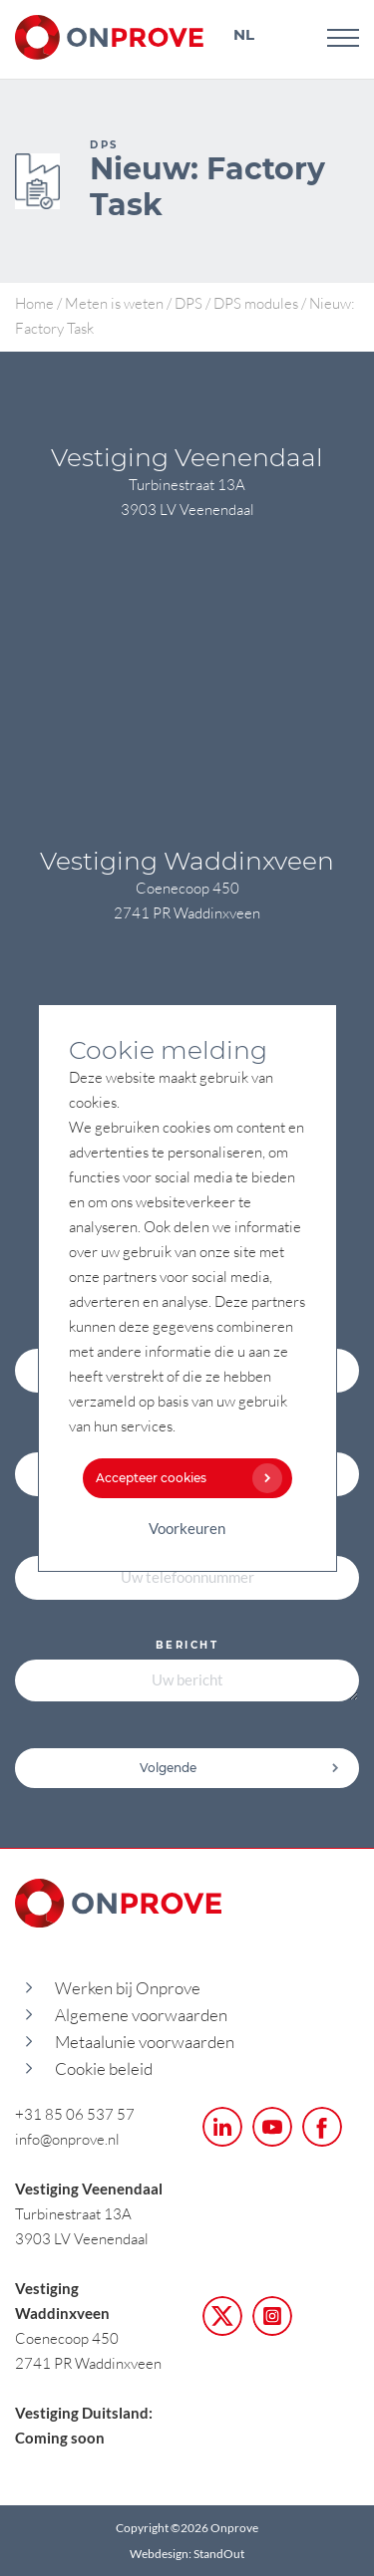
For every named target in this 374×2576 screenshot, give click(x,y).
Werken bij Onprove (127, 1987)
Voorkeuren (187, 1528)
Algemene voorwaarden (141, 2014)
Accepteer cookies (184, 1477)
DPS (188, 303)
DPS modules (255, 303)
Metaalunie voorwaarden (144, 2041)
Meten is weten (114, 303)
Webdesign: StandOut (187, 2553)
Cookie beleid (104, 2068)
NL (243, 34)
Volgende (240, 1767)
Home (34, 303)
